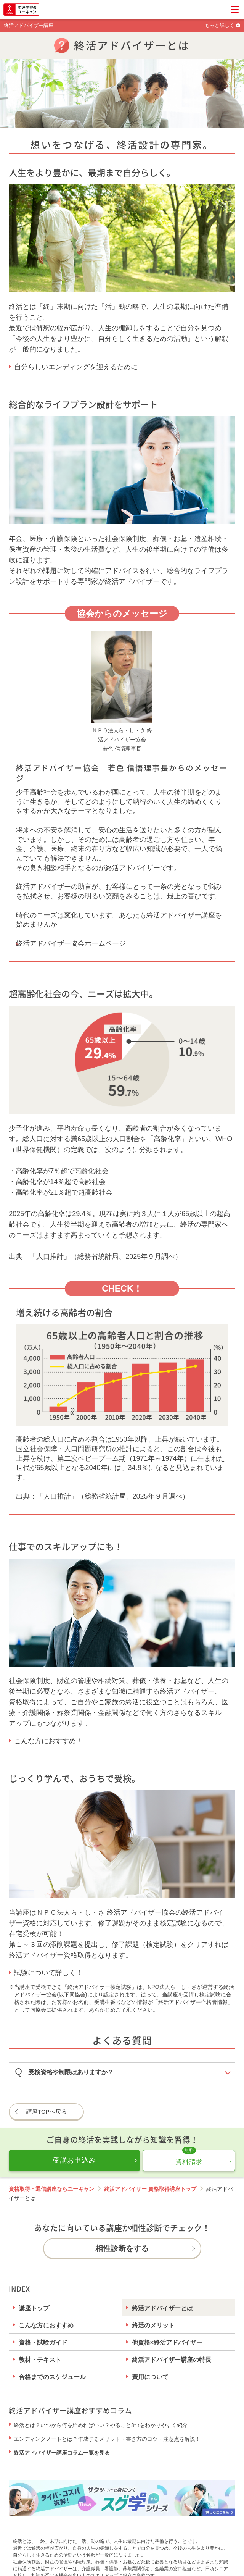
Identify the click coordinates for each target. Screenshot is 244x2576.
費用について (150, 2376)
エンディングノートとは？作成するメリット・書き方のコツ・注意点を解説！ (107, 2439)
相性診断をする (122, 2248)
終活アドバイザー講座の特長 (171, 2359)
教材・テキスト (40, 2359)
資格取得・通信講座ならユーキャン (51, 2189)
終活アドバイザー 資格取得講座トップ (150, 2189)
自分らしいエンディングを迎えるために (76, 367)
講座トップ (34, 2308)
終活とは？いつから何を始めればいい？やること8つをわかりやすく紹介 (101, 2425)
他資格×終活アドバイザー (167, 2342)
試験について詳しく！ (48, 1973)
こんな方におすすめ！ (48, 1741)
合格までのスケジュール (52, 2376)
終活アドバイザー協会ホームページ (71, 943)
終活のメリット (153, 2325)
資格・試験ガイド (43, 2342)
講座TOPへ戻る (46, 2111)
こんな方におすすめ (46, 2325)
